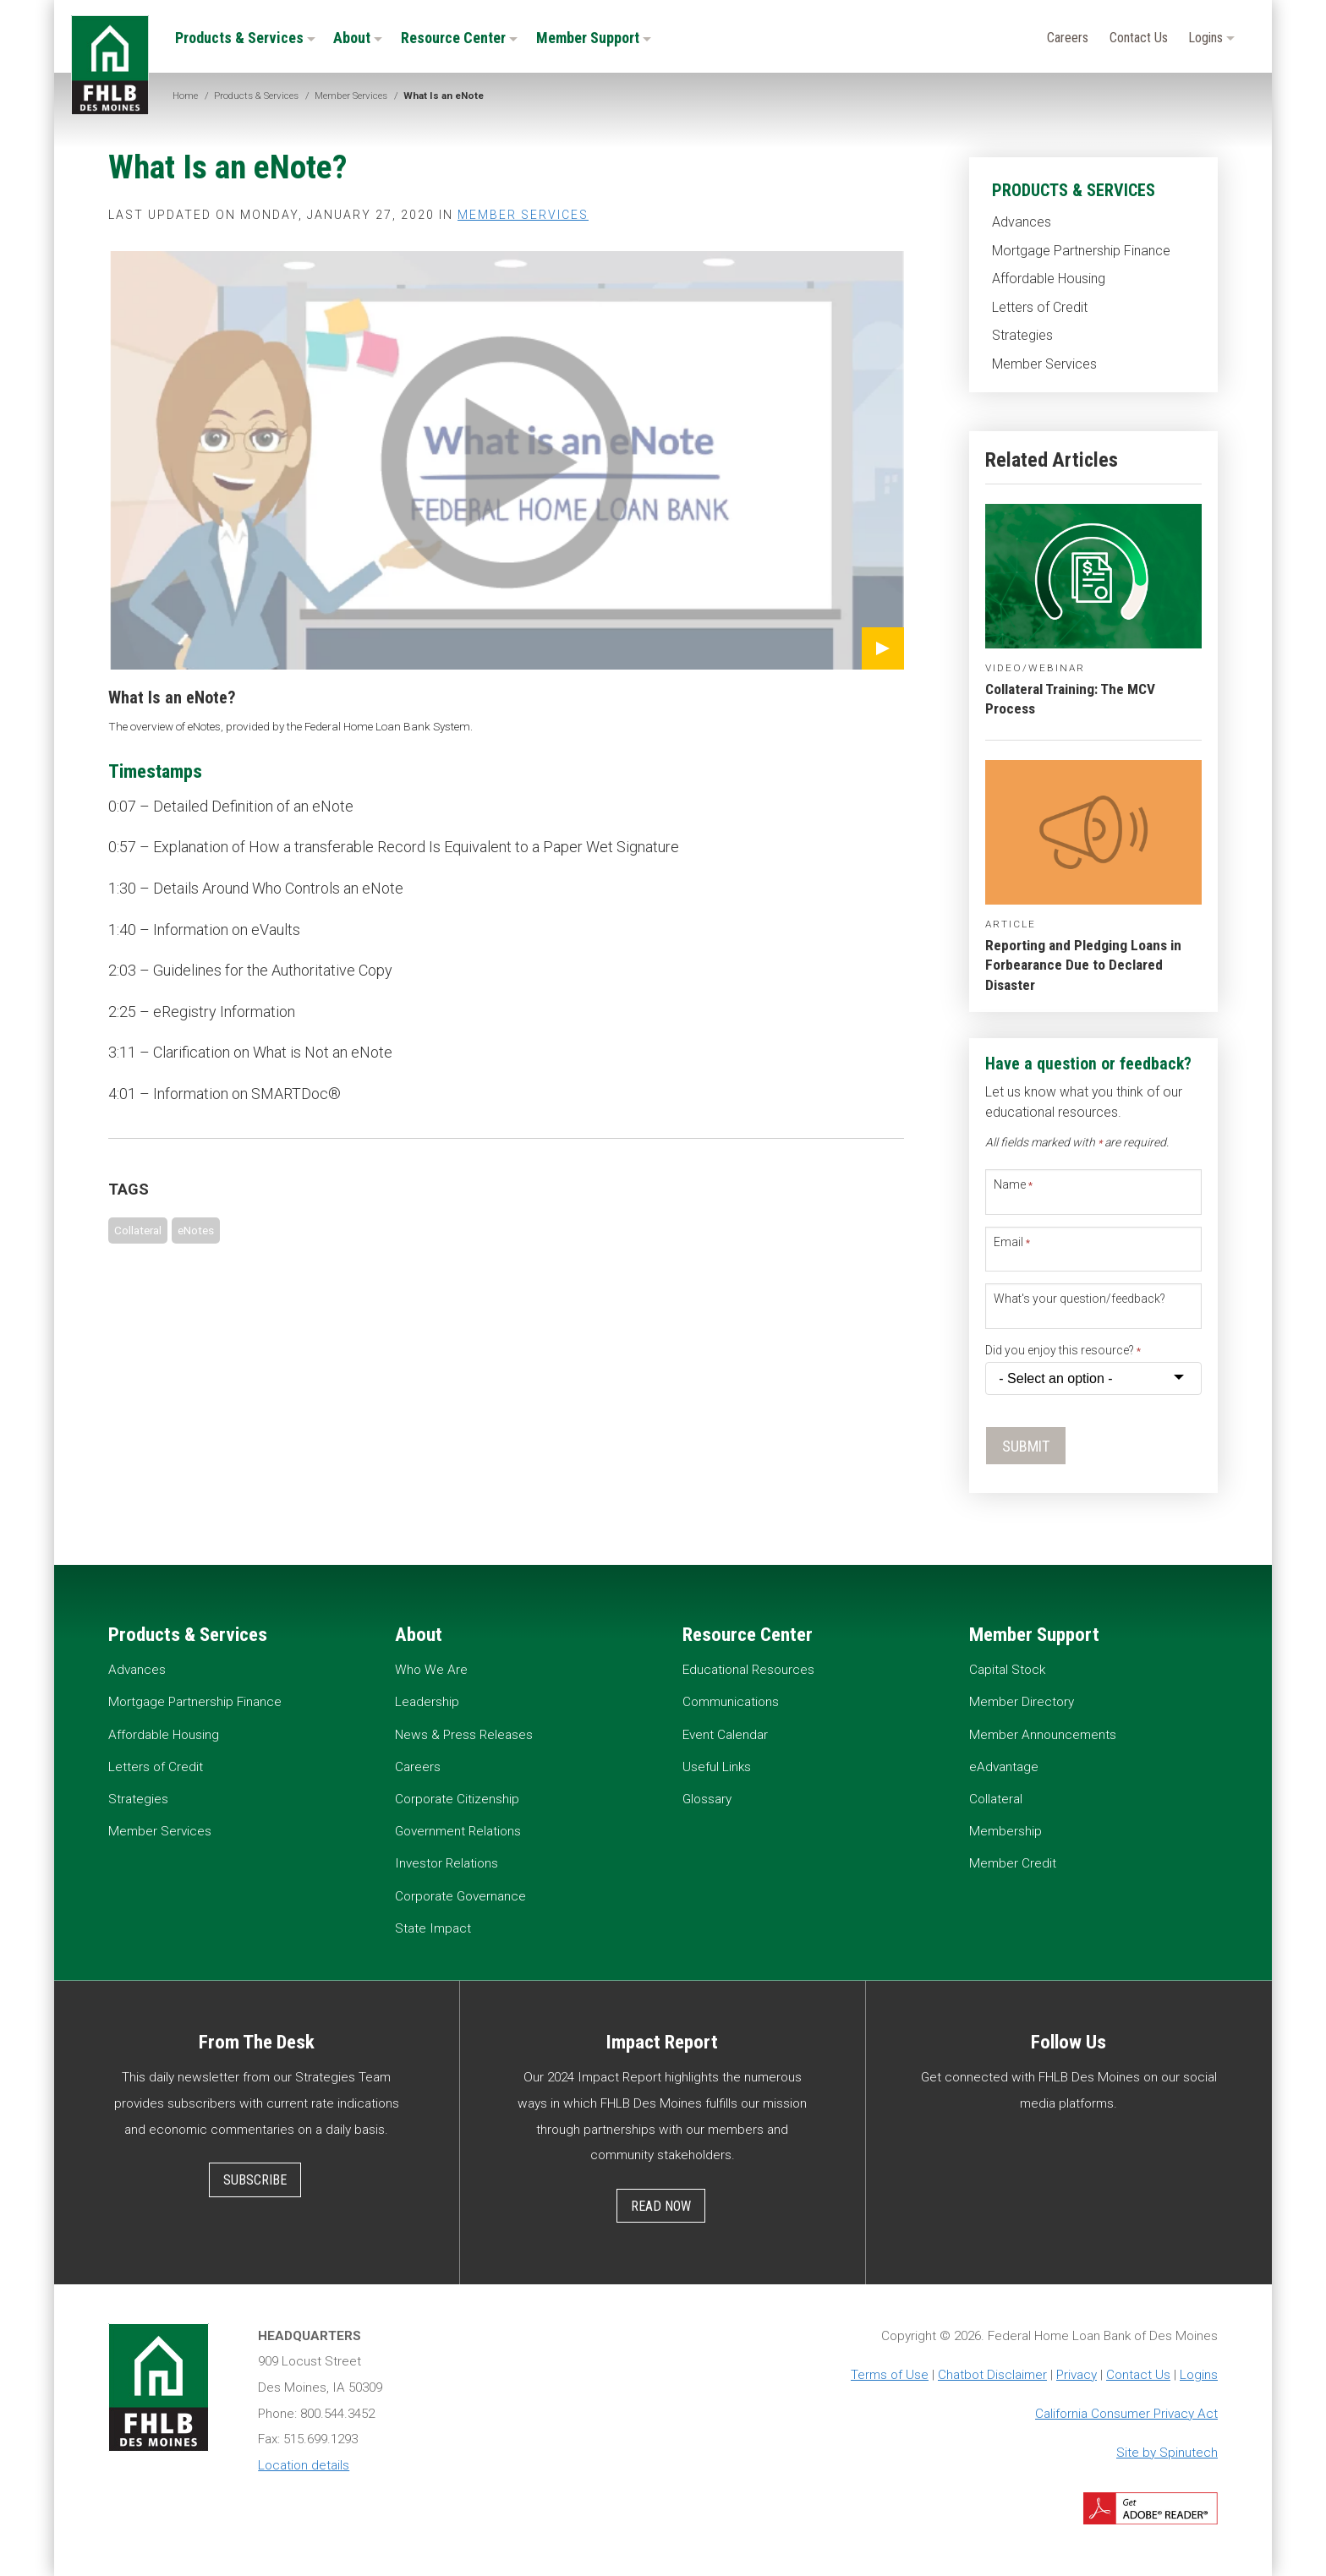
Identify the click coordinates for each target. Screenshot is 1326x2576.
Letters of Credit (1040, 307)
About (357, 37)
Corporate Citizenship (457, 1799)
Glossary (706, 1799)
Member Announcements (1042, 1734)
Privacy (1076, 2374)
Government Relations (458, 1831)
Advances (1021, 222)
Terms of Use (890, 2374)
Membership (1005, 1831)
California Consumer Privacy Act (1126, 2413)
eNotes (196, 1230)
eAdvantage (1003, 1767)
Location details (303, 2465)
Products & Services (245, 37)
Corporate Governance (460, 1896)
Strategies (1022, 335)
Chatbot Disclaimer (992, 2374)
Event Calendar (725, 1734)
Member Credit (1012, 1863)
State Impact (433, 1928)
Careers (1067, 38)
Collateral (138, 1230)
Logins (1211, 38)
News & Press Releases (464, 1734)
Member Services (1044, 364)
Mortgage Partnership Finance (1081, 251)
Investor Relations (446, 1863)
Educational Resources (748, 1669)
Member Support (593, 37)
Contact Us (1139, 38)
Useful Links (716, 1767)
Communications (730, 1701)
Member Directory (1021, 1701)
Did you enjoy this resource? (1063, 1350)
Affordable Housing (1048, 279)
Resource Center (459, 37)
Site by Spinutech (1167, 2452)
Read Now (661, 2206)
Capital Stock (1007, 1669)
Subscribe (255, 2180)
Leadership (427, 1701)
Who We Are (431, 1669)
